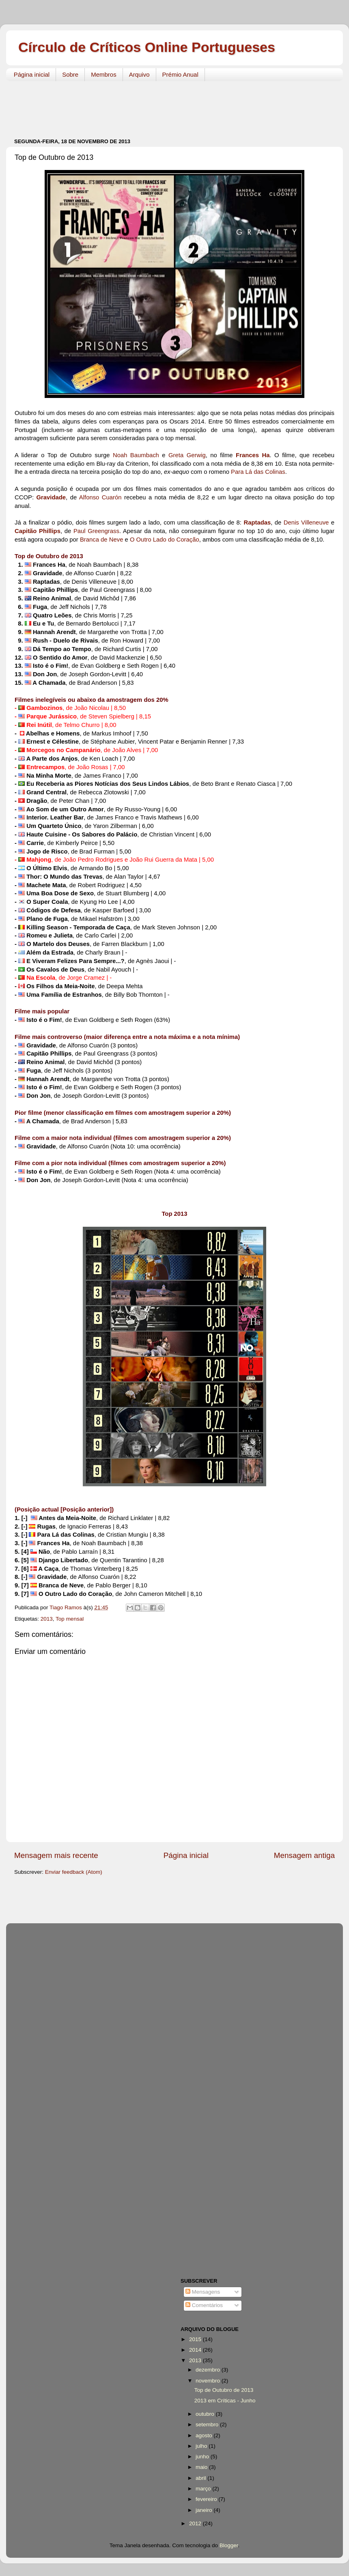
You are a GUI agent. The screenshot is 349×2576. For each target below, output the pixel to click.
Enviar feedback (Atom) (73, 1872)
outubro (206, 2414)
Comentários (204, 2305)
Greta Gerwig (187, 455)
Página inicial (32, 74)
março (204, 2489)
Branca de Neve (101, 539)
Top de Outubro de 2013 (224, 2390)
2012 (196, 2523)
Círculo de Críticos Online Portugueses (146, 47)
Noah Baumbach (136, 455)
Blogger (229, 2545)
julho (202, 2446)
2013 (47, 1619)
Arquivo (139, 74)
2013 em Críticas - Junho (225, 2401)
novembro (209, 2381)
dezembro (209, 2370)
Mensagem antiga (304, 1855)
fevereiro (207, 2499)
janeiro (204, 2510)
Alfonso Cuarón (100, 497)
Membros (103, 74)
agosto (204, 2435)
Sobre (70, 74)
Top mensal (70, 1619)
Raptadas (257, 522)
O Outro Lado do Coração (164, 539)
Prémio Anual (180, 74)
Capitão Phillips (37, 531)
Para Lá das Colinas (258, 472)
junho (203, 2456)
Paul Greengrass (96, 531)
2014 (196, 2350)
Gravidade (51, 497)
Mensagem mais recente (56, 1855)
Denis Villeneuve (306, 522)
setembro (208, 2424)
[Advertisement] (162, 105)
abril (201, 2478)
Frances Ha (252, 455)
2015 (196, 2339)
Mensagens (202, 2292)
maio (202, 2467)
